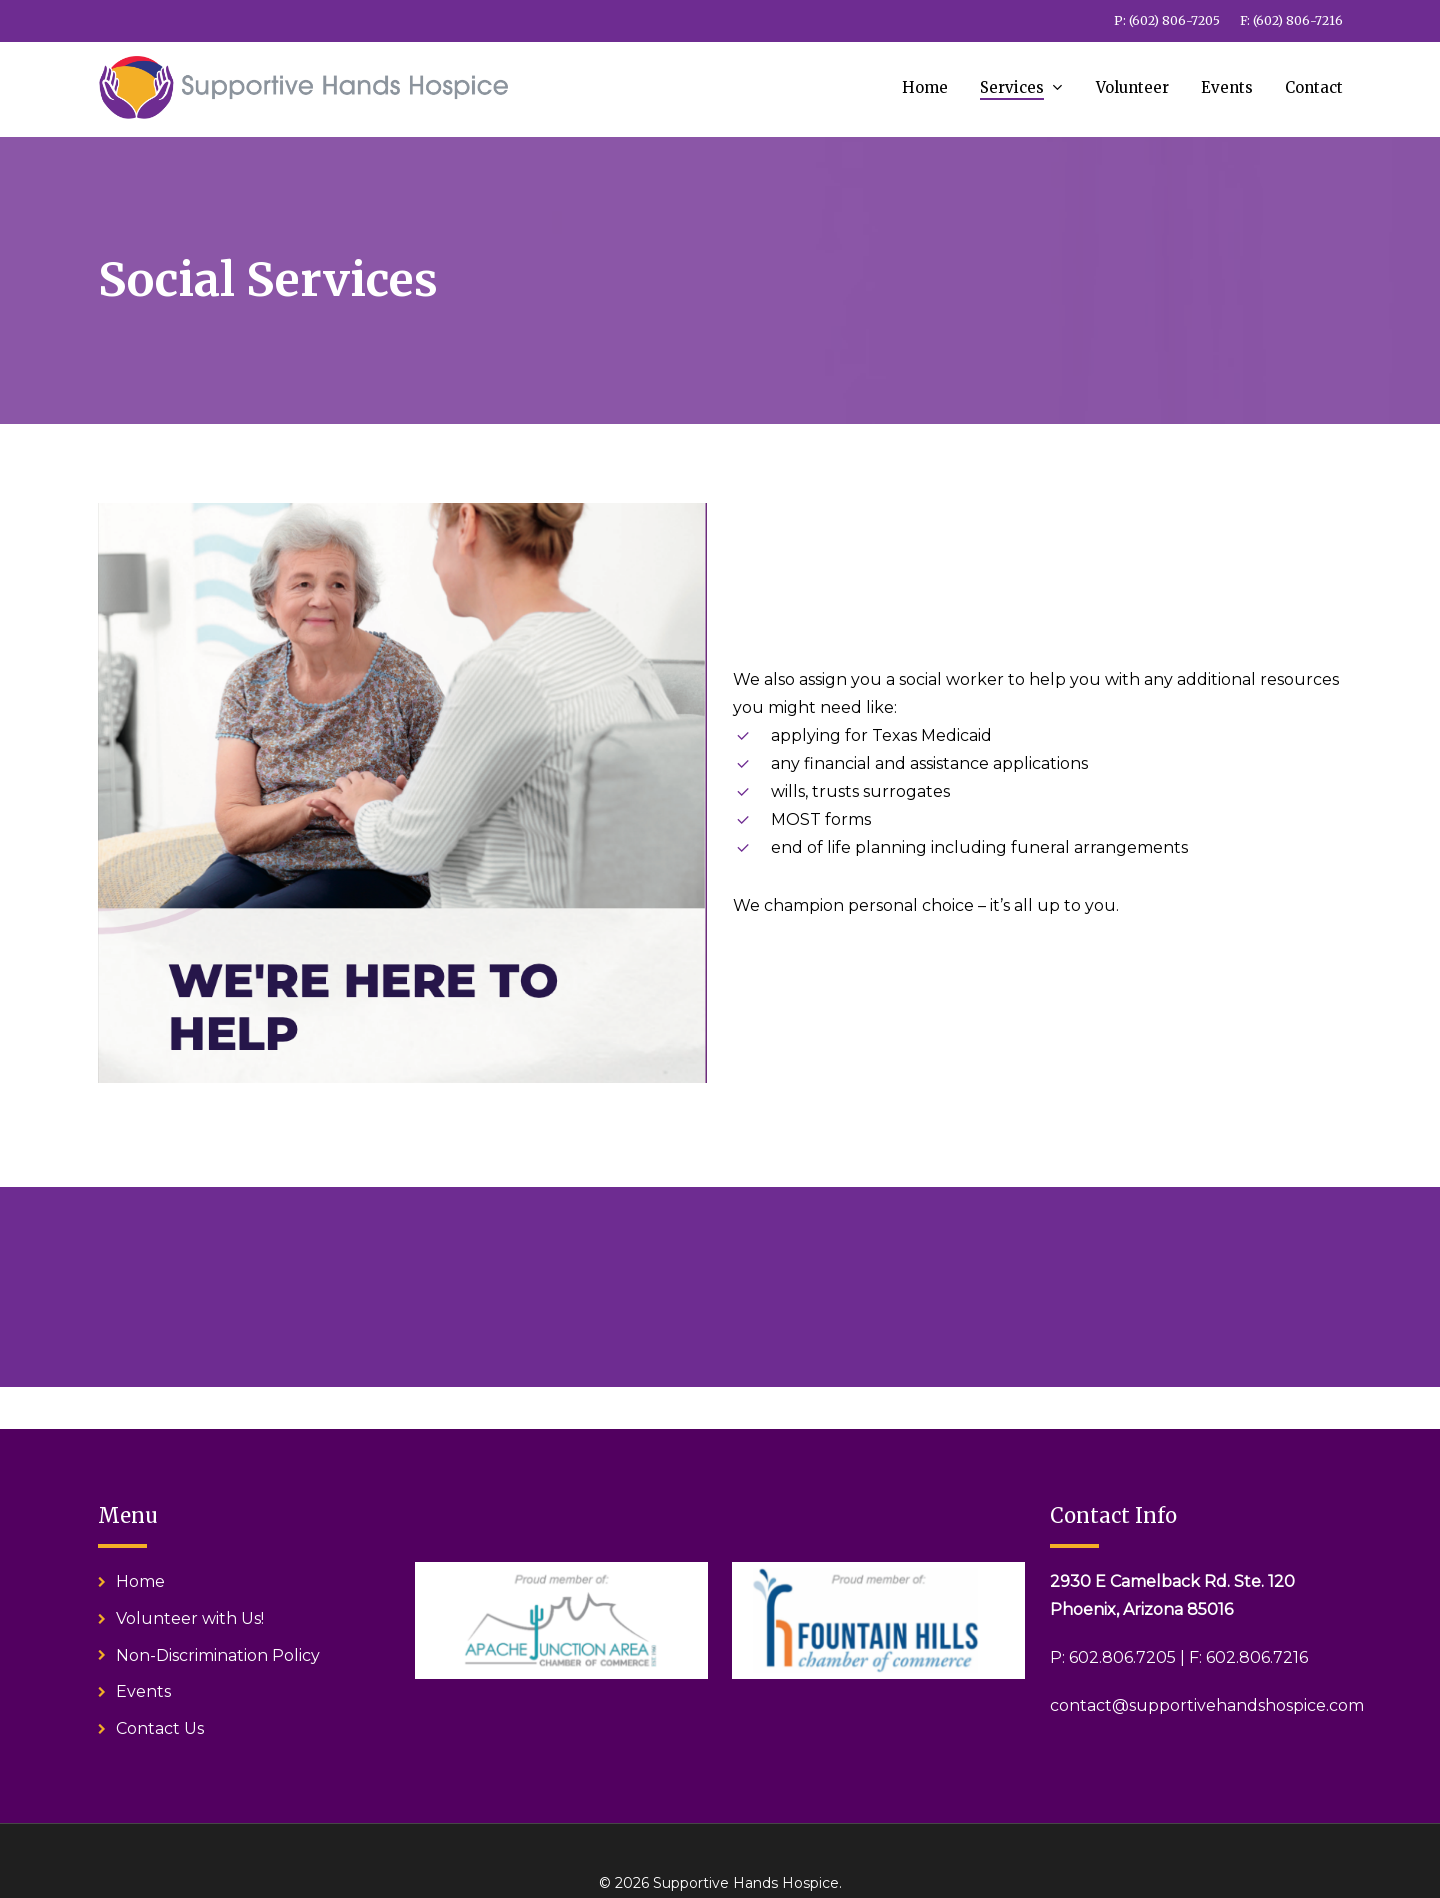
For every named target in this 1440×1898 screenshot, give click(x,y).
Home (140, 1581)
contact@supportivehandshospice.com (1207, 1705)
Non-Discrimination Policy (218, 1655)
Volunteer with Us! (190, 1618)
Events (143, 1691)
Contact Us (160, 1728)
